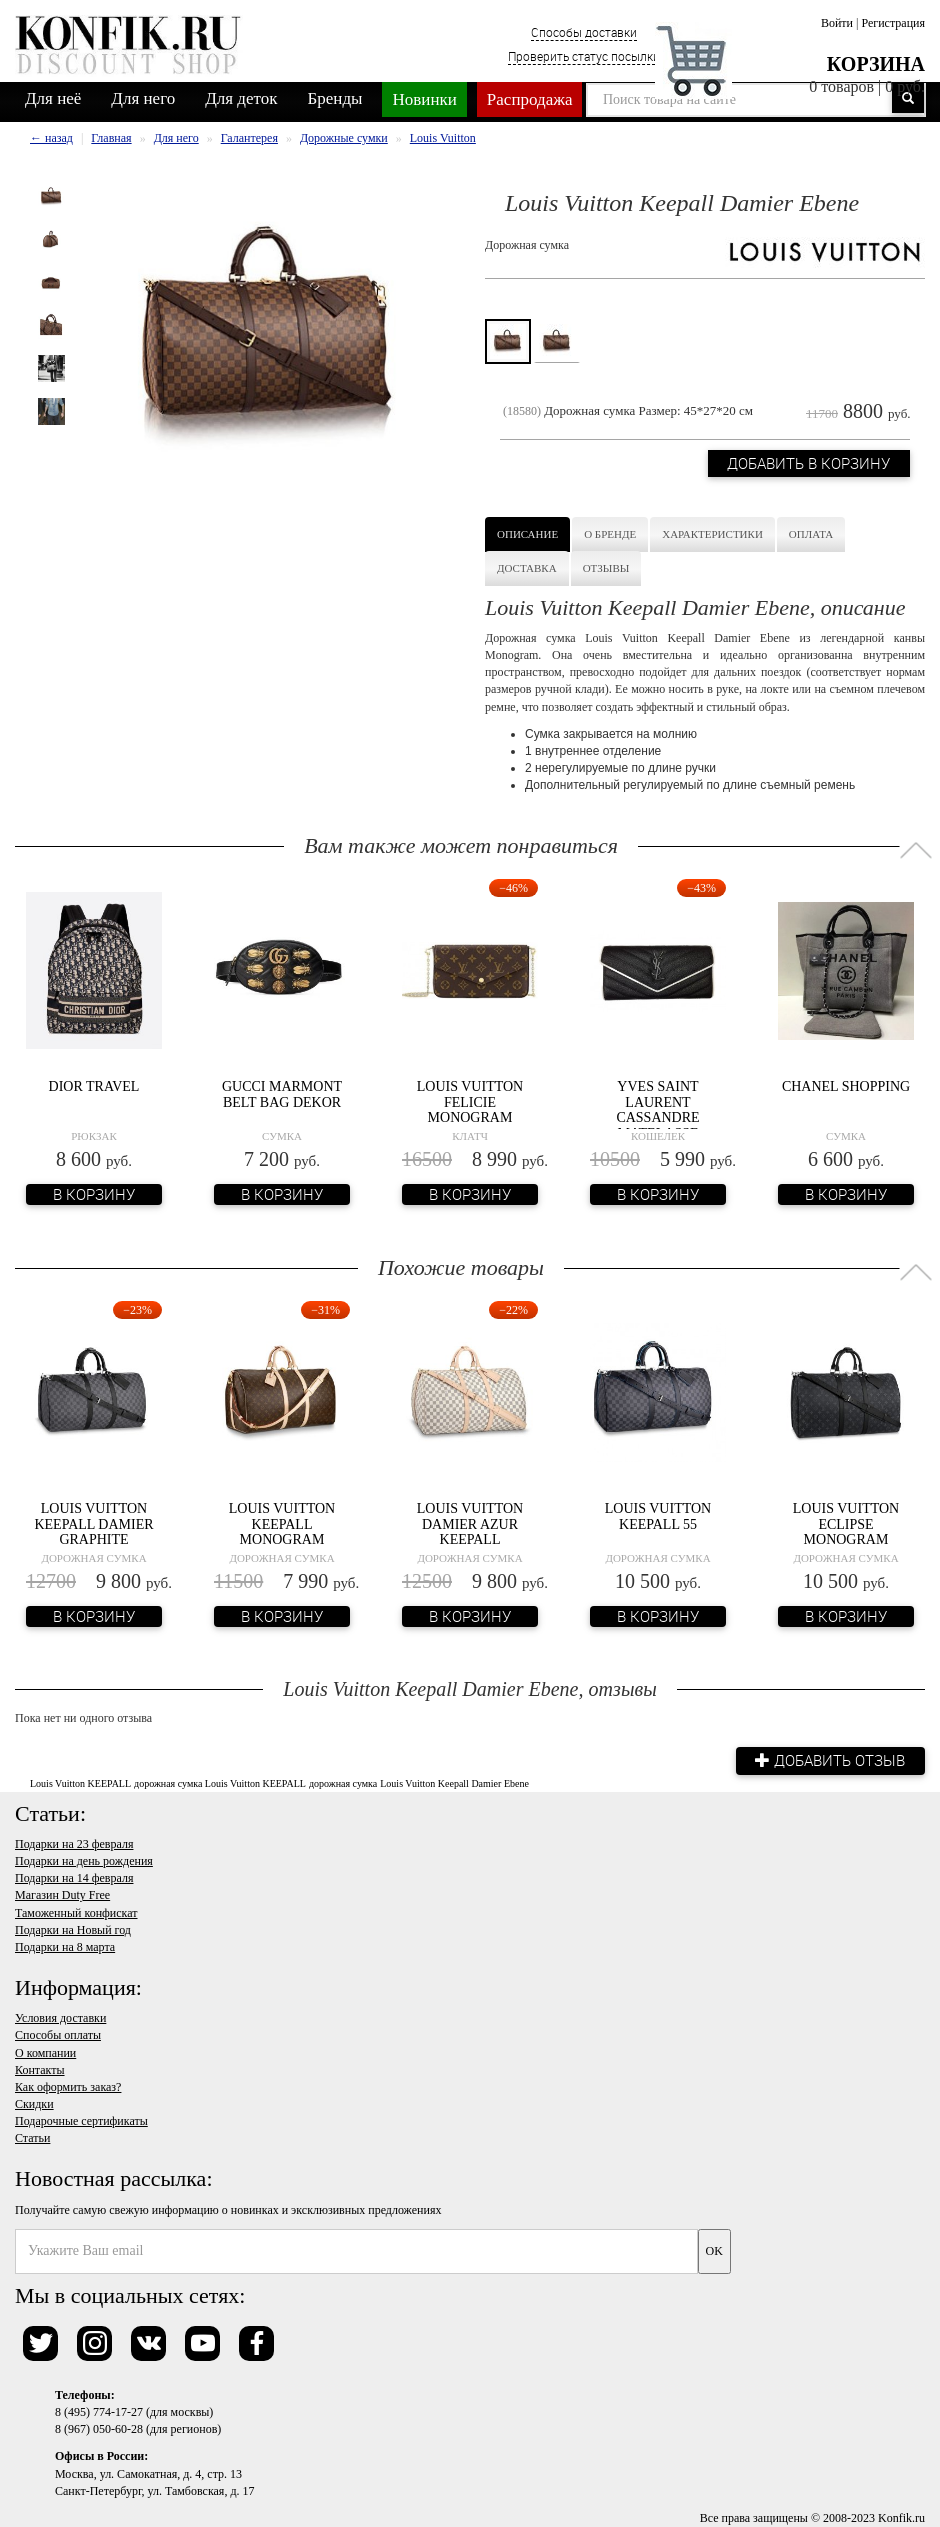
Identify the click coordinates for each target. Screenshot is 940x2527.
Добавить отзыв (830, 1760)
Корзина (876, 64)
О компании (45, 2053)
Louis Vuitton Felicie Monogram (470, 1102)
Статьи (32, 2138)
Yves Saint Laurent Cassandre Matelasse (657, 1109)
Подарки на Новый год (73, 1930)
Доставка (527, 568)
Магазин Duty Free (62, 1895)
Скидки (34, 2104)
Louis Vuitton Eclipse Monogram (846, 1524)
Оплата (811, 534)
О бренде (610, 534)
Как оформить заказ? (68, 2087)
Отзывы (606, 568)
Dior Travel (94, 1086)
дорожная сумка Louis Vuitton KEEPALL (220, 1783)
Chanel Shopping (846, 1086)
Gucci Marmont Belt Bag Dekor (282, 1094)
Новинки (424, 99)
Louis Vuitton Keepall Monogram (282, 1524)
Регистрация (893, 23)
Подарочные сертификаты (81, 2121)
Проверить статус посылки (584, 56)
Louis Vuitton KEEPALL (80, 1783)
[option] (51, 196)
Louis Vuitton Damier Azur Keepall (470, 1524)
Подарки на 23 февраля (74, 1844)
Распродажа (530, 99)
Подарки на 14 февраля (74, 1878)
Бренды (335, 98)
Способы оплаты (58, 2035)
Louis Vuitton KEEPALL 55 (658, 1516)
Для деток (241, 98)
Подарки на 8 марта (65, 1947)
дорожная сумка (343, 1783)
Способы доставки (584, 32)
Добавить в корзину (808, 464)
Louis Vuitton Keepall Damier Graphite (93, 1524)
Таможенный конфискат (76, 1913)
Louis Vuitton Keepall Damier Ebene (454, 1783)
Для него (143, 98)
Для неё (53, 98)
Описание (527, 534)
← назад (51, 138)
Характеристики (712, 534)
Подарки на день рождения (84, 1861)
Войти (837, 23)
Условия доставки (60, 2018)
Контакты (40, 2070)
